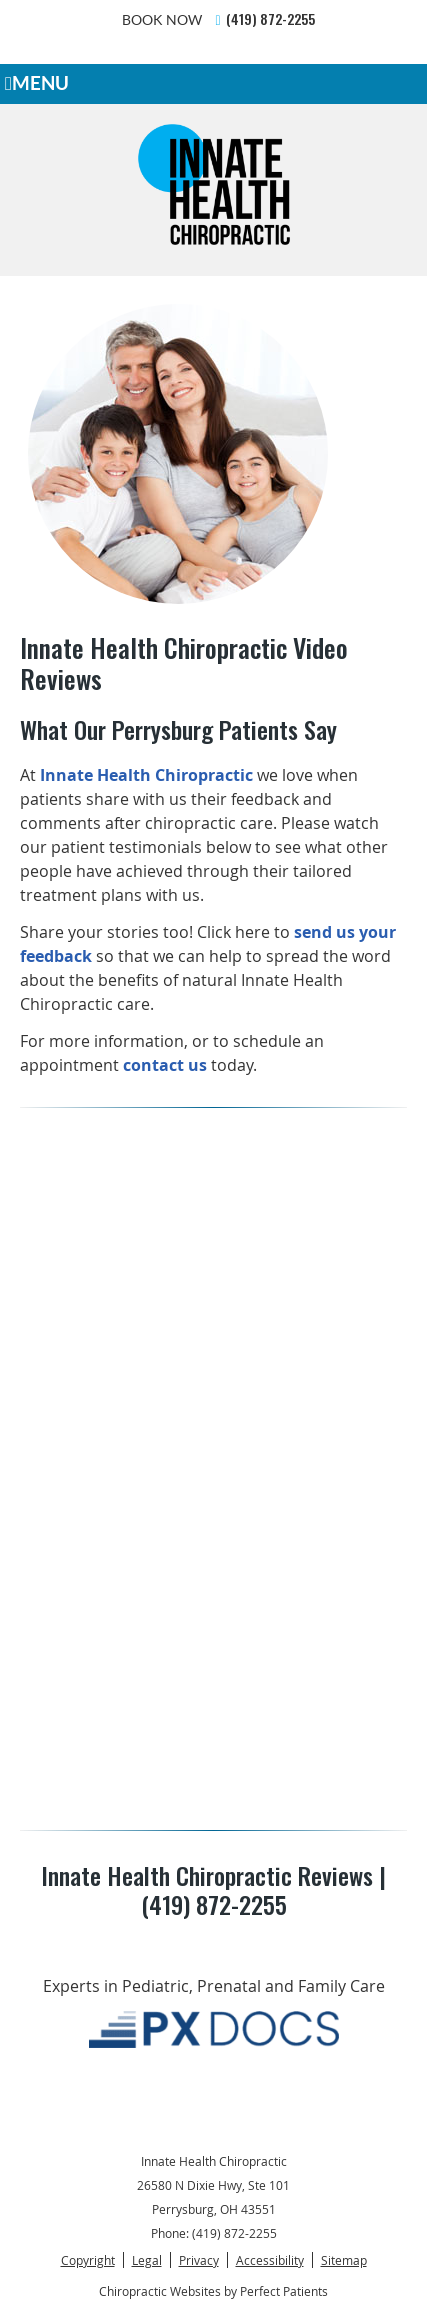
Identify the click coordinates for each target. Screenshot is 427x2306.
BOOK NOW (162, 20)
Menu (37, 83)
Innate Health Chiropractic (146, 775)
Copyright (88, 2260)
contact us (165, 1065)
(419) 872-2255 (270, 18)
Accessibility (270, 2260)
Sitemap (344, 2260)
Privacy (199, 2260)
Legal (147, 2260)
